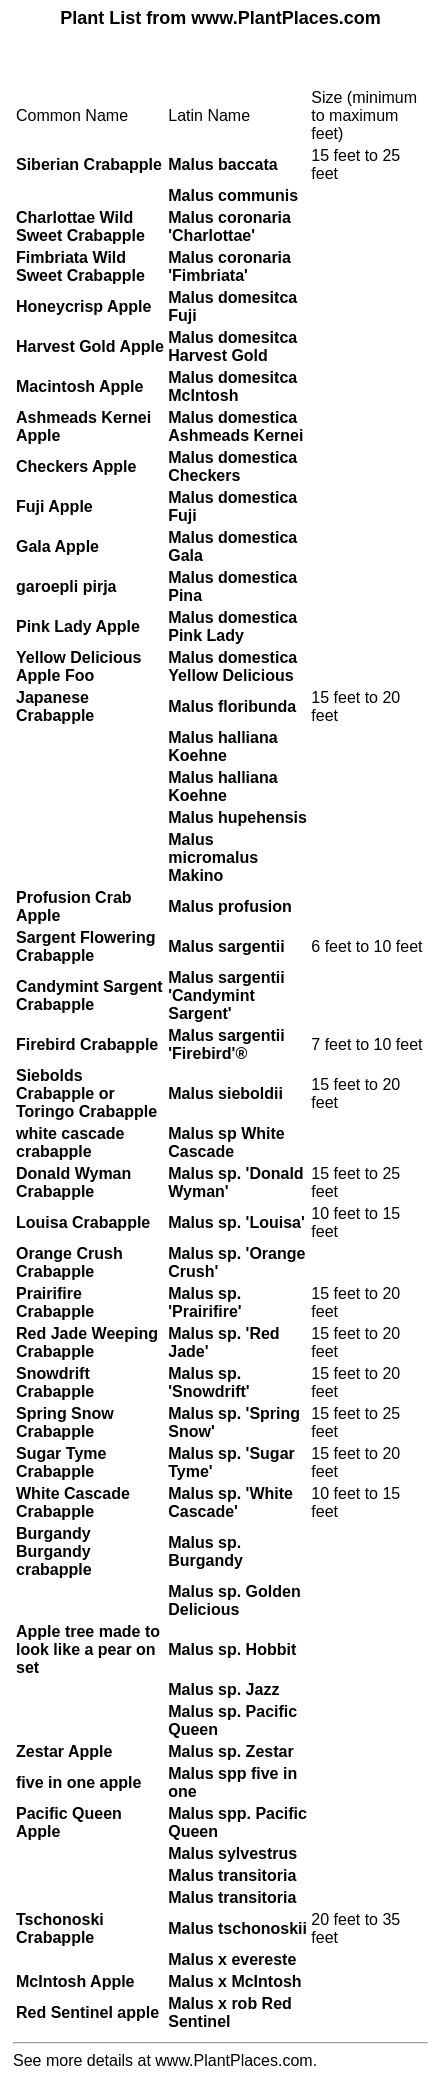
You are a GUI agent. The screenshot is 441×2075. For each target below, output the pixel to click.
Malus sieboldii (225, 1093)
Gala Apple (57, 546)
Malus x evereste (232, 1959)
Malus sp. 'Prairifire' (204, 1302)
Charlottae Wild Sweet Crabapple (80, 226)
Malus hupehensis (237, 817)
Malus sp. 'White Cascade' (230, 1502)
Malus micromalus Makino (213, 857)
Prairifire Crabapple (55, 1302)
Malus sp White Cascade (226, 1142)
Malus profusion (230, 906)
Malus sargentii (226, 946)
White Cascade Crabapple (73, 1502)
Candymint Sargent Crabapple (89, 995)
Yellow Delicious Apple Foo (78, 666)
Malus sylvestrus (232, 1853)
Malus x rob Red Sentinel (230, 2012)
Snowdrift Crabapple (55, 1382)
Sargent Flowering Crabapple (86, 946)
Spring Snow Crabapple (65, 1422)
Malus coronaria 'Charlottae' (229, 226)
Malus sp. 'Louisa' (236, 1222)
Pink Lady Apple (78, 626)
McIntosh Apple (75, 1981)
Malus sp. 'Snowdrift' (208, 1382)
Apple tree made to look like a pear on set (88, 1649)
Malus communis (233, 195)
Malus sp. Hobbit (232, 1649)
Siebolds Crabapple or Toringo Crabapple (86, 1093)
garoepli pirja (66, 586)
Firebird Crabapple (87, 1044)
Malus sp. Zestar (230, 1751)
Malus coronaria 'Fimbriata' (229, 266)
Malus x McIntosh (234, 1981)
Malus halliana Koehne (222, 746)
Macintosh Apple (79, 386)
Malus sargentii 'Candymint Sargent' (226, 995)
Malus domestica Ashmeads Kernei (235, 426)
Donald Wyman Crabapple (73, 1182)
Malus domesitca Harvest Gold (232, 346)
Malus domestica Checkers (232, 466)
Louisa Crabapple (83, 1222)
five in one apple (78, 1782)
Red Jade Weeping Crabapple (87, 1342)
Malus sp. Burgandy (205, 1551)
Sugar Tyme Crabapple (61, 1462)
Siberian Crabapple (89, 164)
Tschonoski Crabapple (60, 1928)
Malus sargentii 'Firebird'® (226, 1044)
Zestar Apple (64, 1751)
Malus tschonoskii (237, 1928)
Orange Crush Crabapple (69, 1262)
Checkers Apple (76, 466)
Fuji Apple (54, 506)
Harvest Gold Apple (90, 346)
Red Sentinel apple (87, 2012)
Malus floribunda (232, 706)
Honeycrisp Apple (83, 306)
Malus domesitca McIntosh (232, 386)
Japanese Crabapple (55, 706)
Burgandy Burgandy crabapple (54, 1551)
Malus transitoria (232, 1875)
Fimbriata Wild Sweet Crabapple (80, 266)
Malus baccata (222, 164)
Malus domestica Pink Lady (232, 626)
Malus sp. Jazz (223, 1689)
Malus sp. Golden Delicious (234, 1600)
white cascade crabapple (70, 1142)
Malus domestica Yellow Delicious (232, 666)
